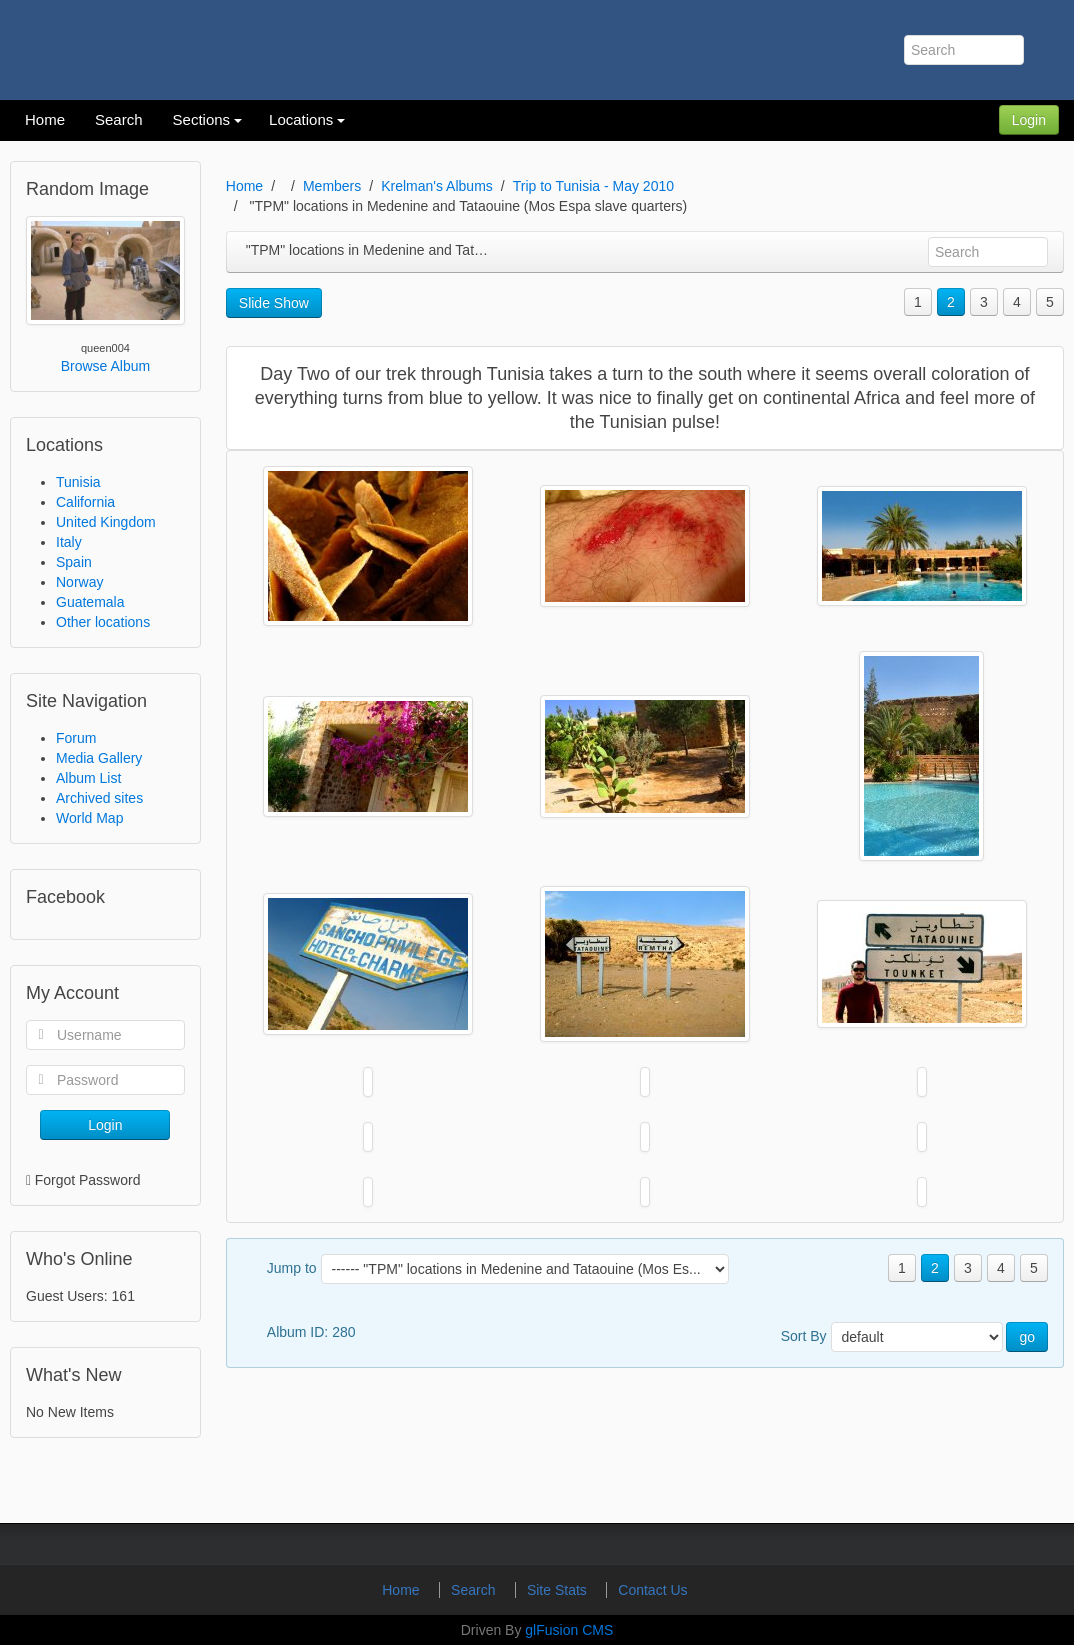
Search (475, 1590)
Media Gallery (99, 758)
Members (332, 186)
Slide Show (274, 303)
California (85, 502)
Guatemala (90, 602)
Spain (74, 562)
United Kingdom (106, 522)
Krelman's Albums (437, 186)
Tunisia (78, 482)
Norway (79, 582)
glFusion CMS (569, 1630)
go (1027, 1337)
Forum (76, 738)
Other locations (103, 622)
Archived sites (99, 798)
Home (244, 186)
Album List (88, 778)
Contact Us (652, 1590)
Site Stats (559, 1590)
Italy (69, 542)
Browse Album (105, 366)
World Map (89, 818)
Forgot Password (88, 1180)
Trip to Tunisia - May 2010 (593, 186)
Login (1029, 120)
